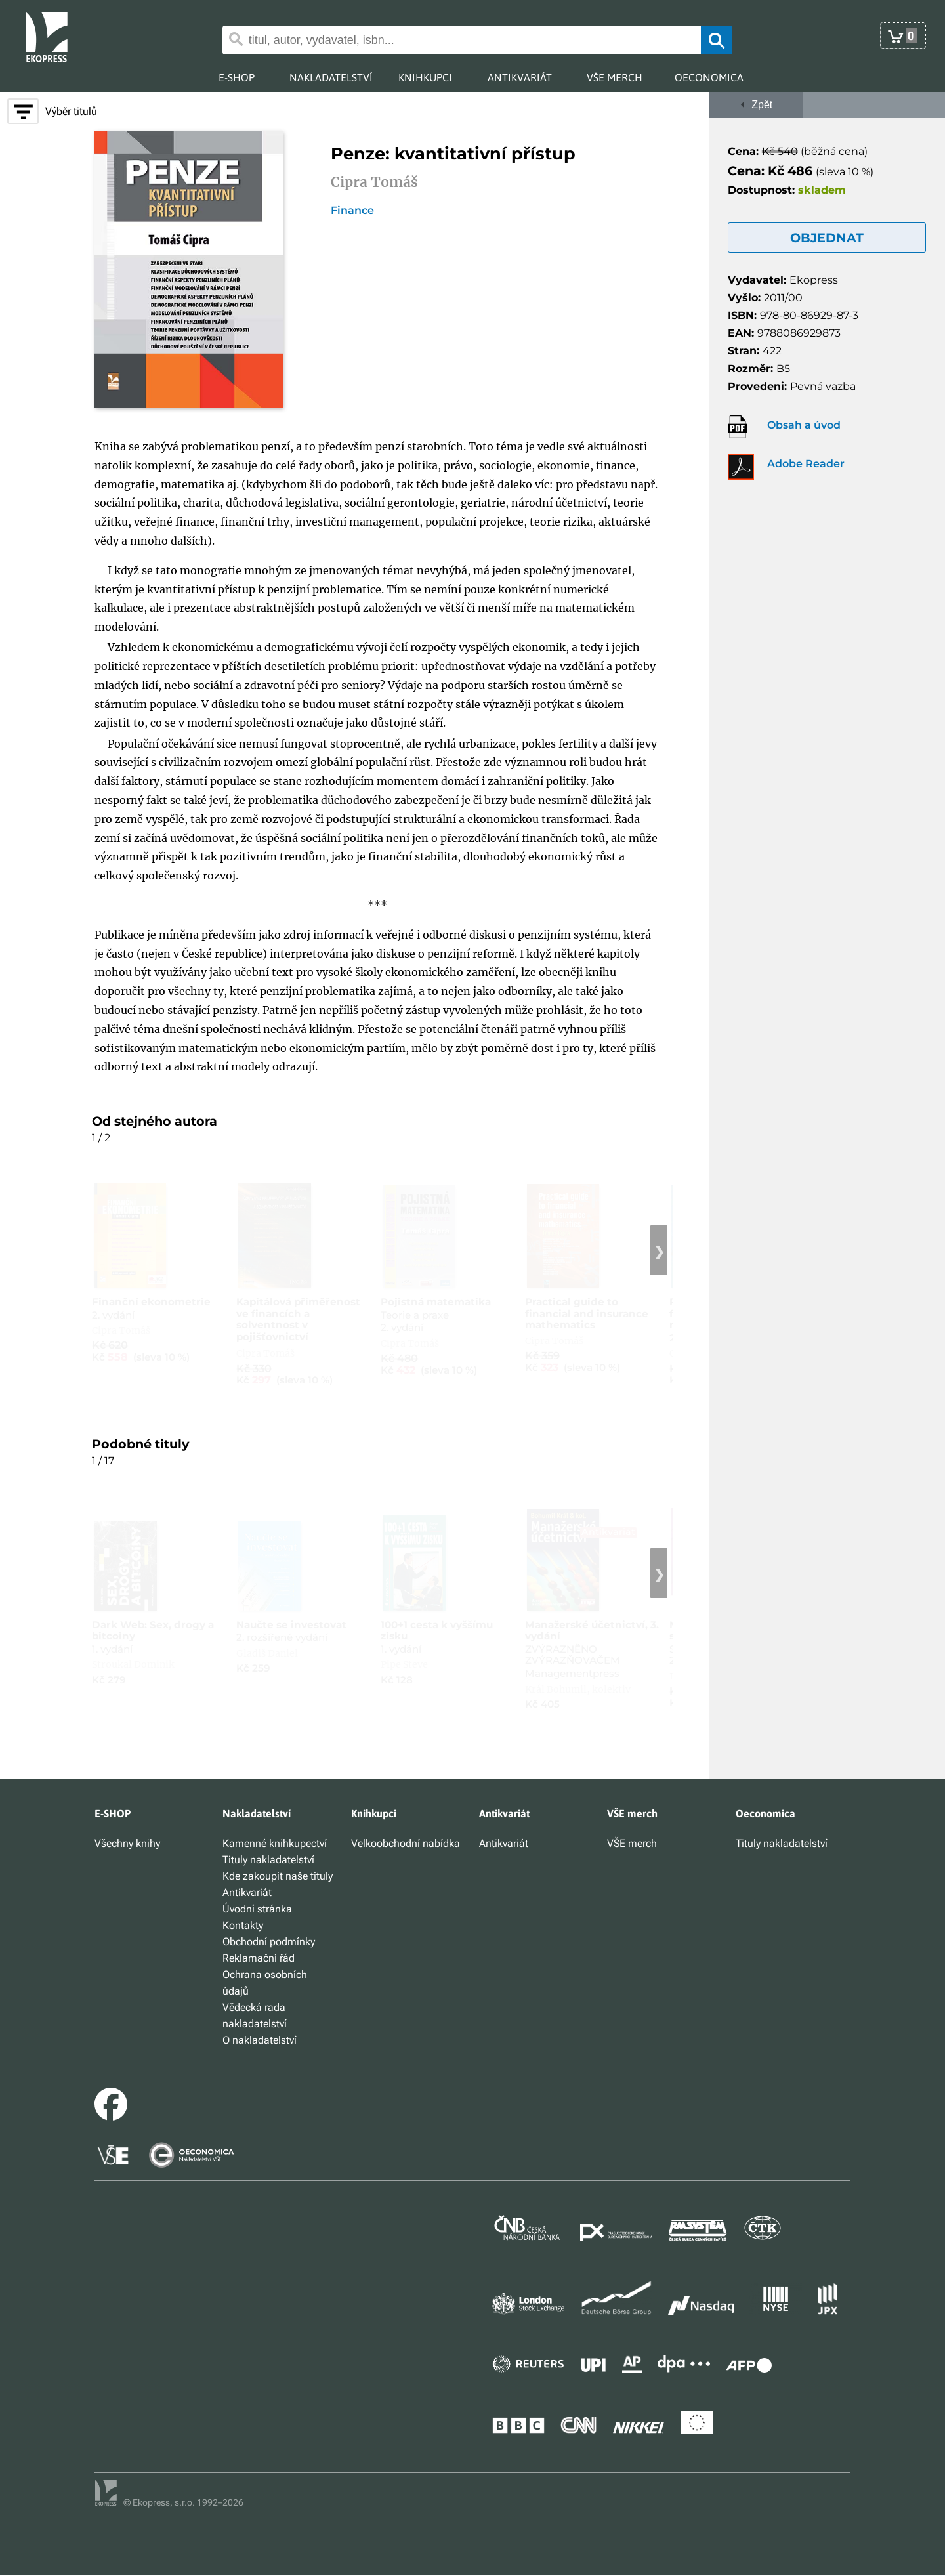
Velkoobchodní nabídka (405, 1843)
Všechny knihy (127, 1843)
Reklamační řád (258, 1958)
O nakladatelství (259, 2040)
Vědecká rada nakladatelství (254, 2015)
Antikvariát (247, 1892)
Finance (352, 211)
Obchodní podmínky (268, 1941)
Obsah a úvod (804, 425)
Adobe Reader (806, 463)
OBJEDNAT (827, 237)
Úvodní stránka (257, 1909)
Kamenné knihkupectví (274, 1843)
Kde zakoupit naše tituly (277, 1876)
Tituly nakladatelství (268, 1859)
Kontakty (242, 1925)
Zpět (756, 104)
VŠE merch (632, 1843)
